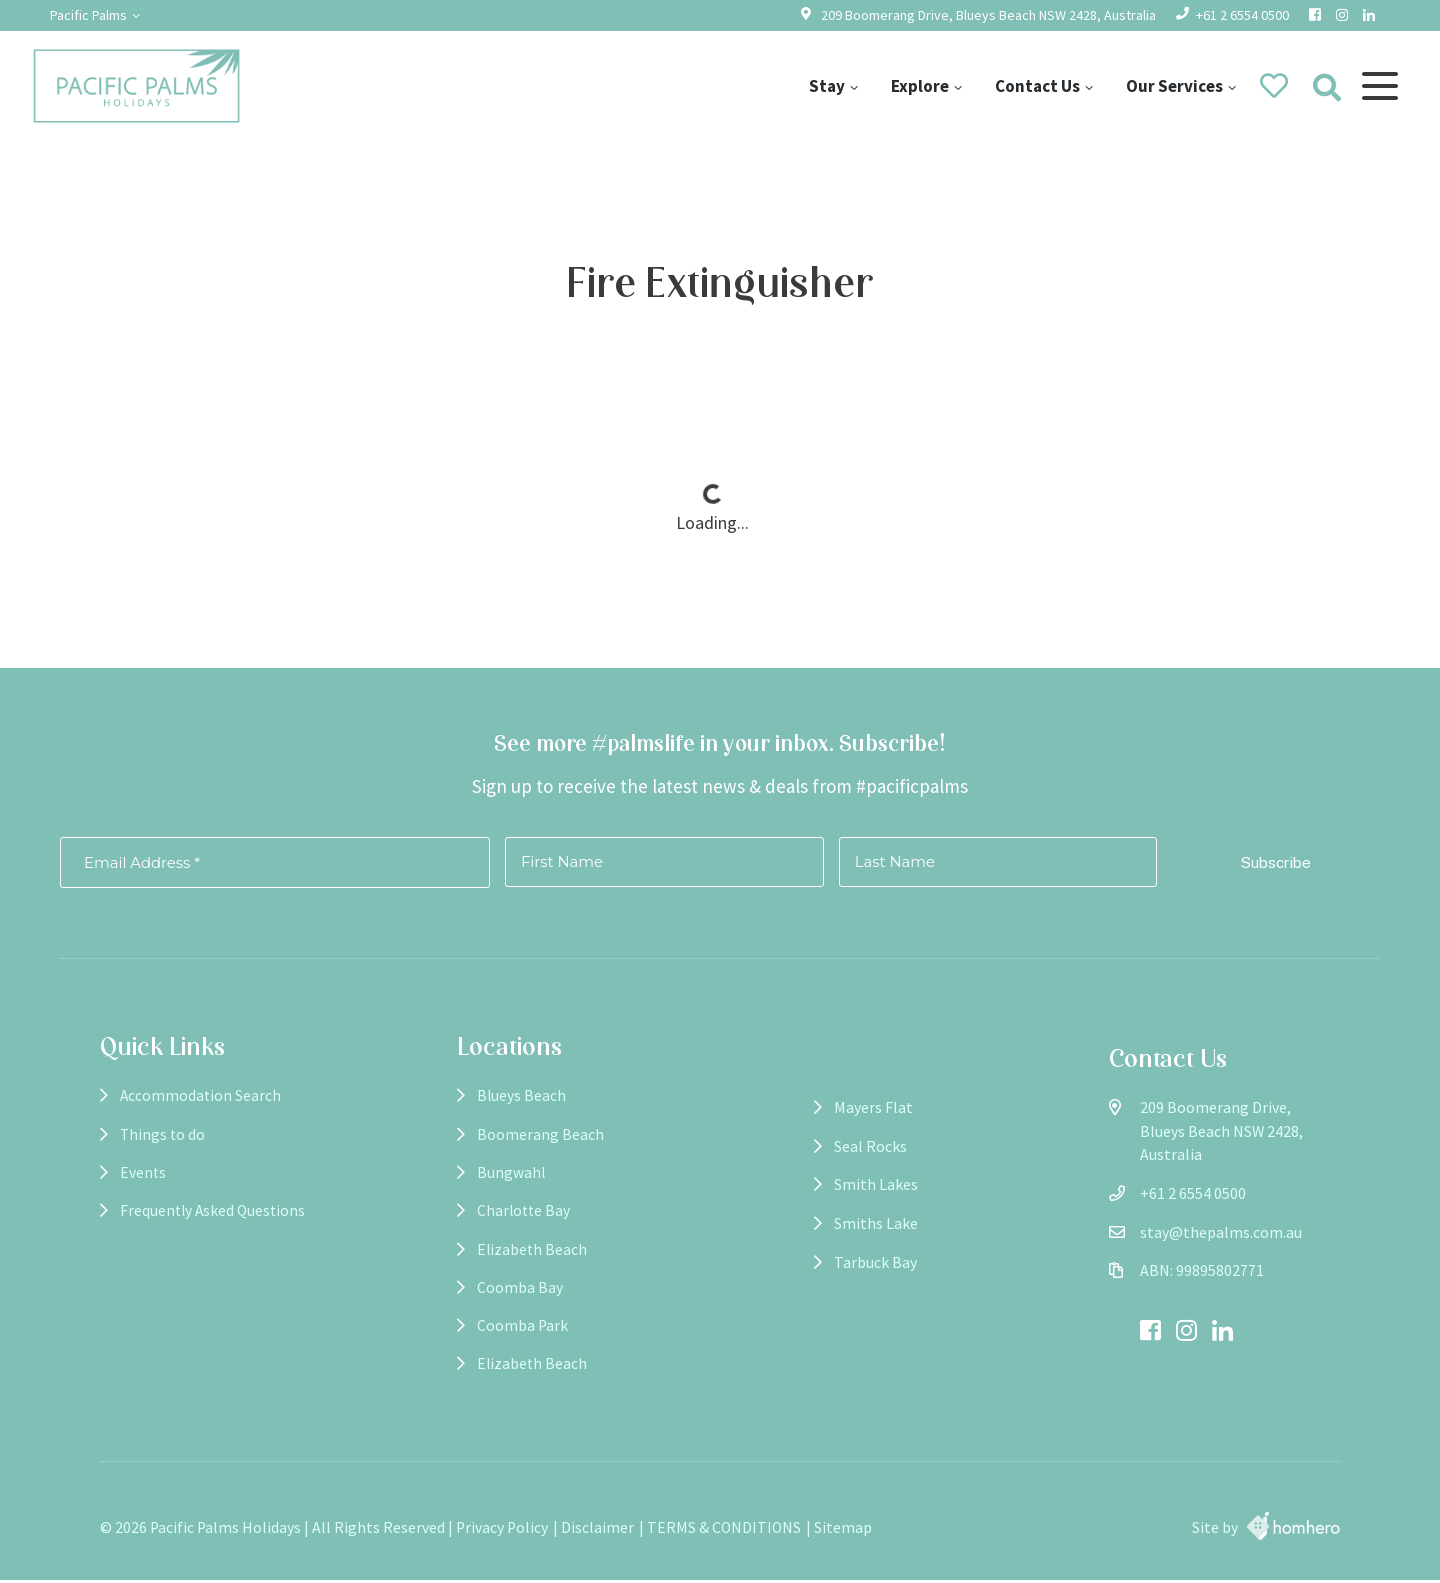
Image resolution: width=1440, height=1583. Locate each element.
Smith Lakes (814, 1184)
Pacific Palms (88, 15)
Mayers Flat (811, 1107)
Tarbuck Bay (813, 1262)
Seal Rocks (808, 1146)
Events (143, 1184)
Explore (919, 86)
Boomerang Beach (509, 1146)
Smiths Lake (814, 1223)
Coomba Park (491, 1339)
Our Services (1173, 86)
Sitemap (843, 1530)
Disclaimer (597, 1530)
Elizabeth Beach (502, 1262)
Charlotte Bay (494, 1223)
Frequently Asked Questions (214, 1223)
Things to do (163, 1146)
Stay (826, 86)
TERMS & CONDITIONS (724, 1530)
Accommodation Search (201, 1107)
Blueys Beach (491, 1107)
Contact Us (1036, 86)
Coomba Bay (489, 1300)
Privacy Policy (502, 1530)
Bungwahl (480, 1184)
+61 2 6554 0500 (1242, 15)
